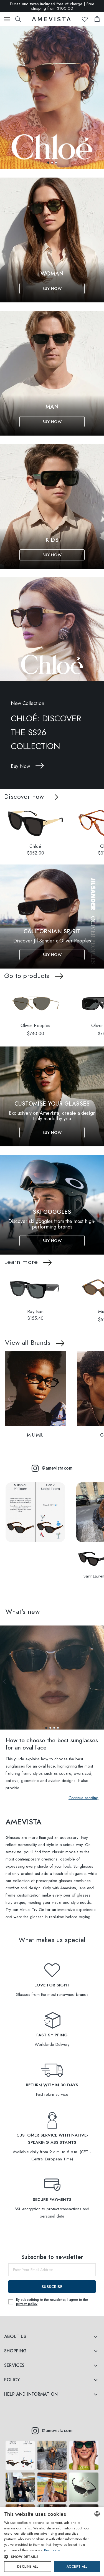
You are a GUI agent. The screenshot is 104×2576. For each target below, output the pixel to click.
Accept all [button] (77, 2566)
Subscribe (52, 2286)
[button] (48, 162)
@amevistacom (52, 1468)
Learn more (21, 1261)
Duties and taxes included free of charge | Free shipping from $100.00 (52, 6)
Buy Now (52, 288)
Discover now (24, 796)
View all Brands (27, 1342)
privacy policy (26, 2303)
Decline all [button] (27, 2566)
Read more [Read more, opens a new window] (52, 2550)
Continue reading (83, 1798)
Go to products (26, 975)
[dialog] (52, 2541)
